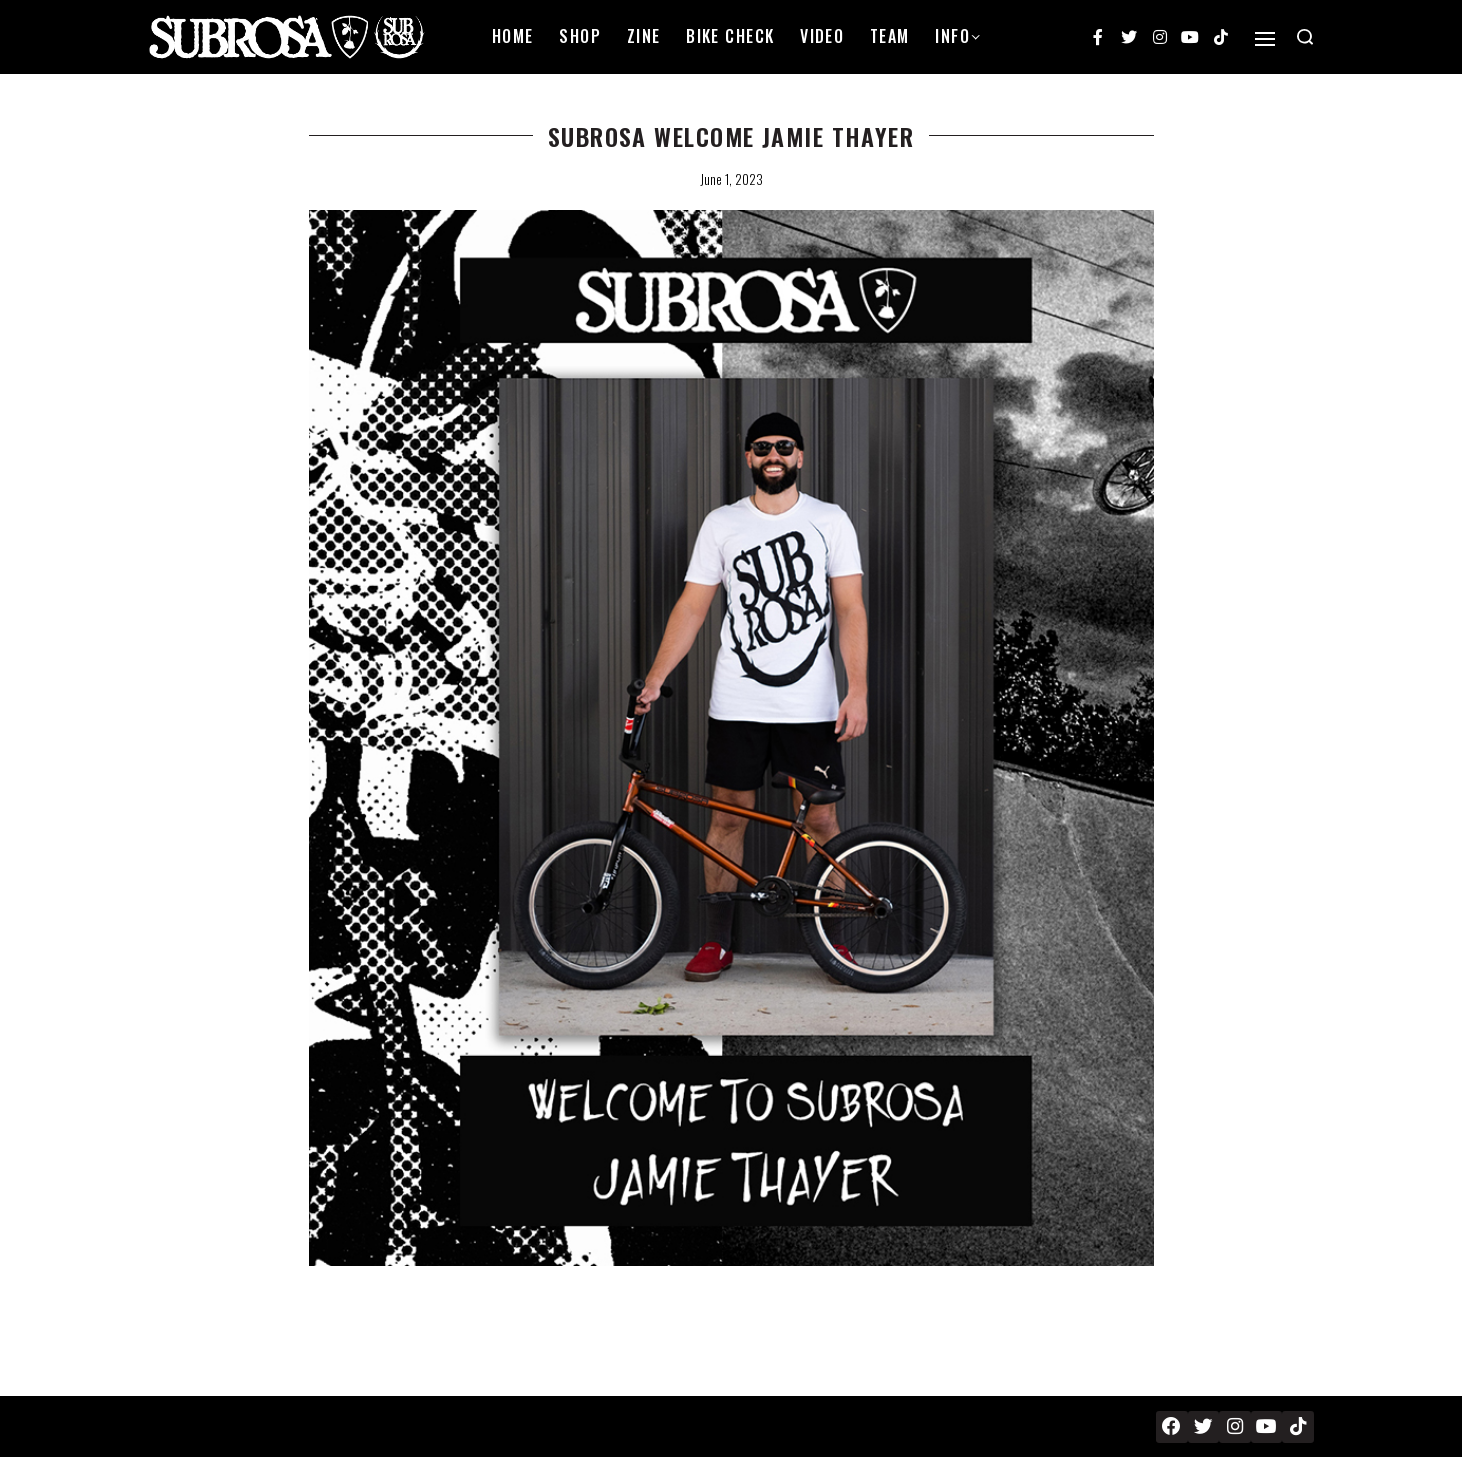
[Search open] (1305, 37)
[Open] (1265, 39)
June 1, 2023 (731, 179)
